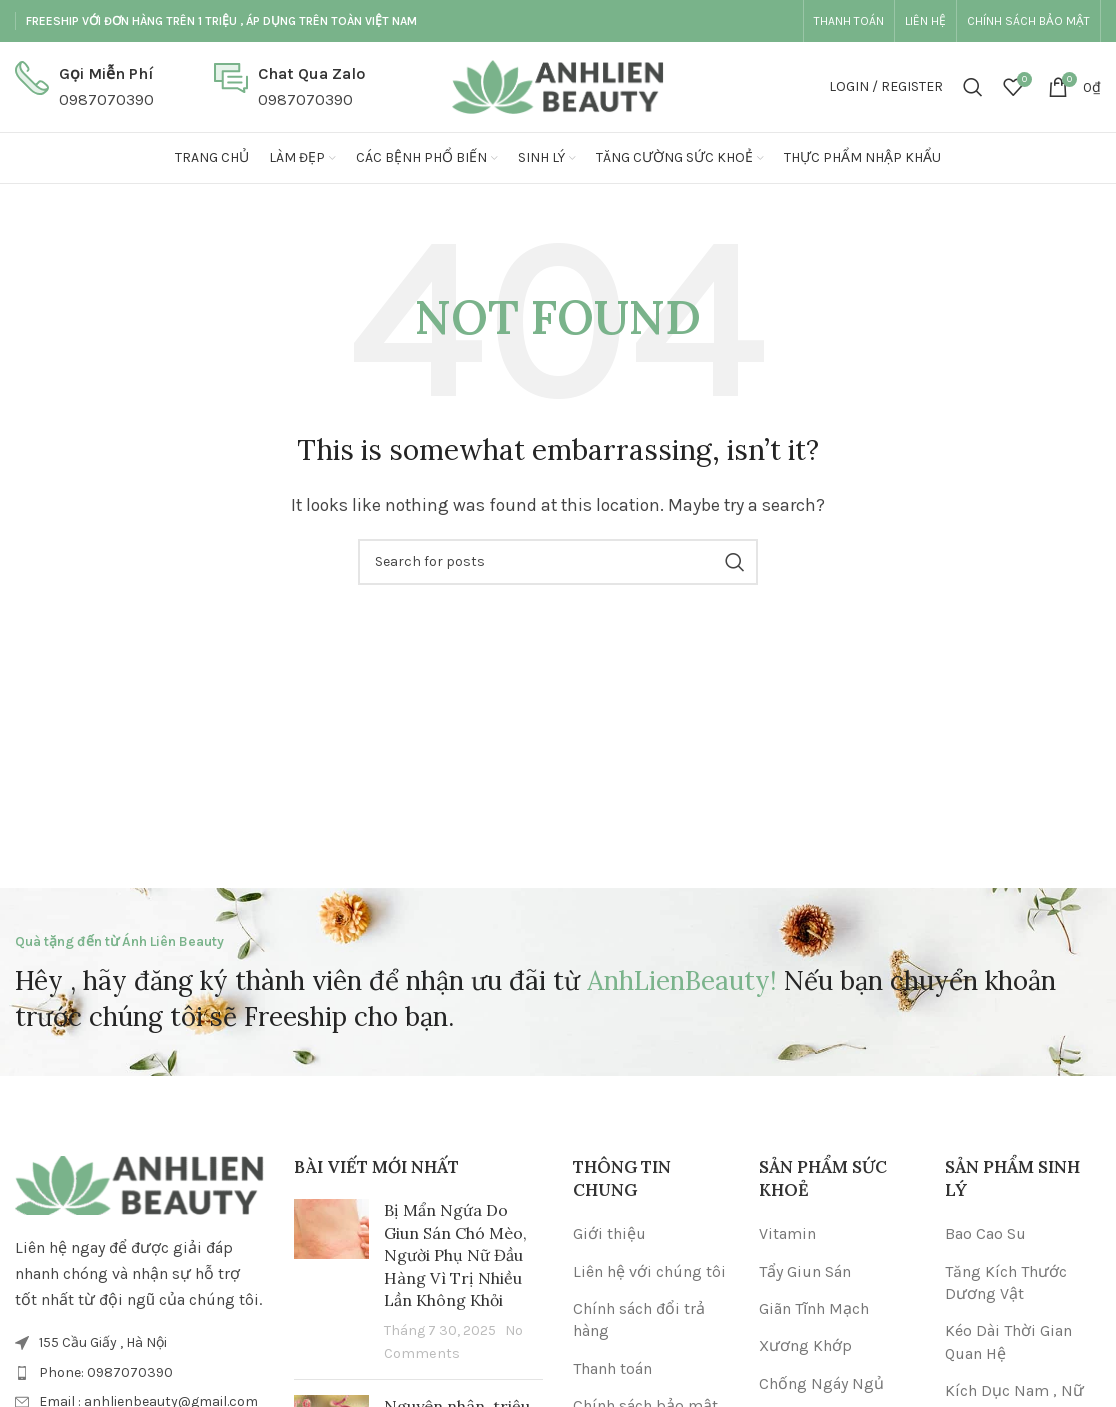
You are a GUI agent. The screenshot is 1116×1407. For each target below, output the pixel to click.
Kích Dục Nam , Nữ (1014, 1390)
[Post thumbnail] (331, 1281)
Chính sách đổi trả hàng (639, 1319)
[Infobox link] (84, 86)
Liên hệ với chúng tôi (649, 1271)
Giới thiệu (609, 1233)
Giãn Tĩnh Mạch (814, 1308)
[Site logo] (558, 85)
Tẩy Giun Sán (805, 1271)
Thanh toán (612, 1368)
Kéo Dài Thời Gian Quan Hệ (1008, 1341)
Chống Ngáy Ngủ (821, 1383)
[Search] (973, 87)
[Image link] (139, 1183)
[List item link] (139, 1373)
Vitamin (787, 1233)
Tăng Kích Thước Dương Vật (1006, 1282)
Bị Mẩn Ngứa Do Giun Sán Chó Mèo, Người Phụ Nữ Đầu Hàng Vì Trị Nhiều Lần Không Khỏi (455, 1255)
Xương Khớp (805, 1345)
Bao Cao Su (985, 1233)
